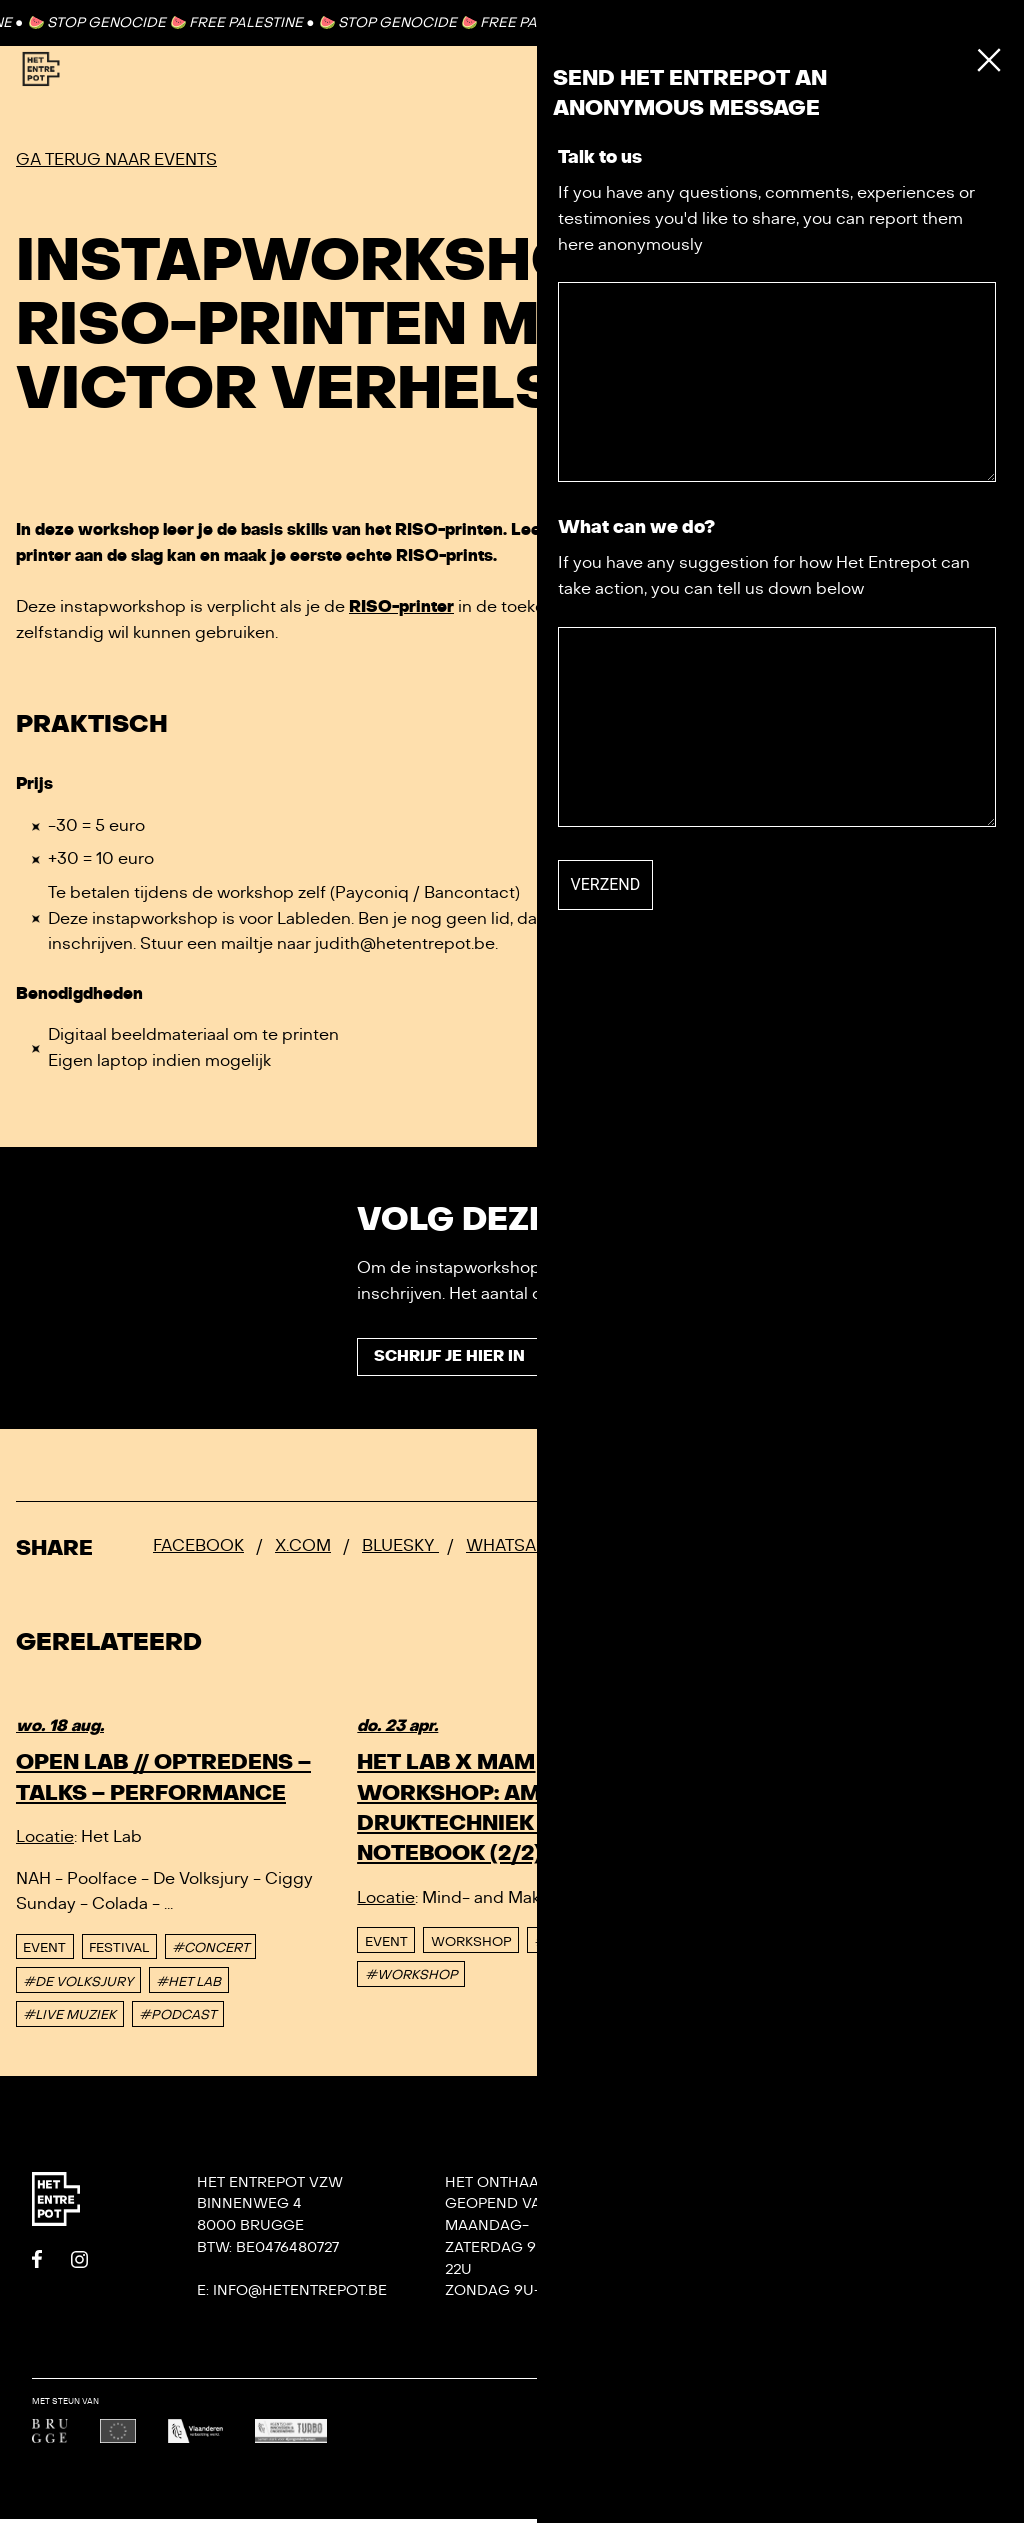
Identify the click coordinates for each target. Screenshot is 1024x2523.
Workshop (471, 1945)
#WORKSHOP (411, 1979)
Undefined (967, 2418)
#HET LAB (188, 1985)
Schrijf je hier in (454, 1359)
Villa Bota (734, 2272)
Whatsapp (512, 1549)
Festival (119, 1951)
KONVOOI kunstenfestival (922, 2251)
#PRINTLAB (572, 1945)
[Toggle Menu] (962, 69)
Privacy (724, 2337)
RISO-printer (401, 607)
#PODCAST (177, 2019)
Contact (923, 22)
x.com (303, 1549)
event (44, 1951)
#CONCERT (210, 1951)
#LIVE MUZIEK (69, 2019)
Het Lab (723, 2294)
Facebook (198, 1549)
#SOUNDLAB (919, 1915)
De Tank (723, 2316)
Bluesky (400, 1549)
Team (713, 2250)
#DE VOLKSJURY (78, 1985)
